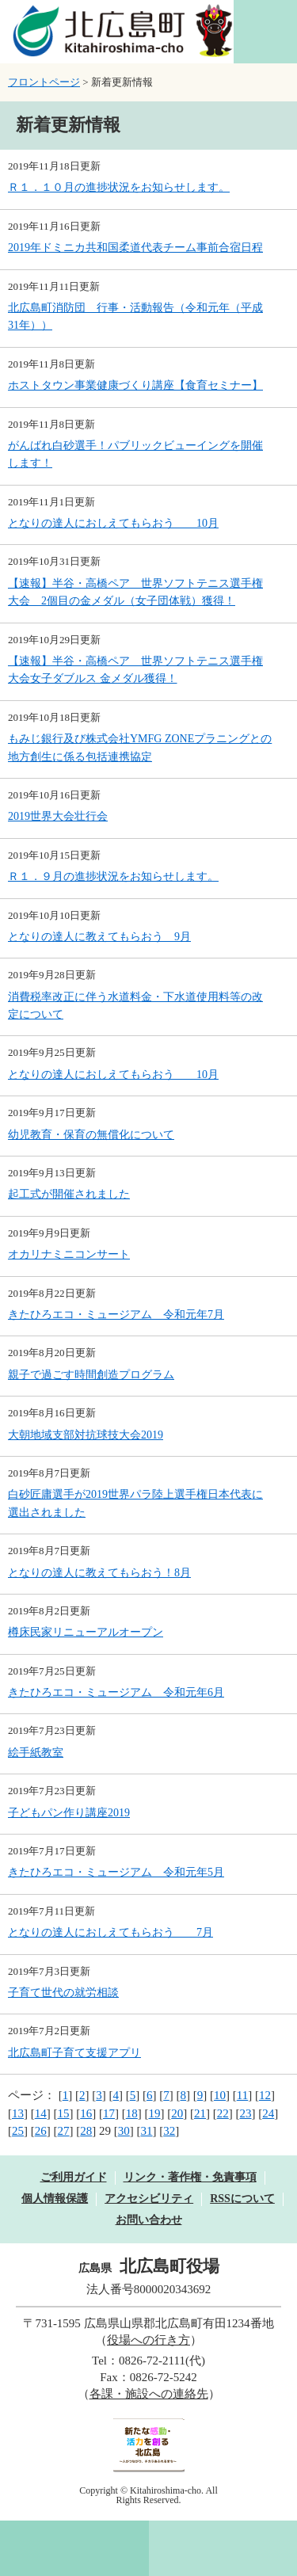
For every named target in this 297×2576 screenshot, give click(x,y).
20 (177, 2113)
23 (246, 2113)
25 (18, 2130)
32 (169, 2130)
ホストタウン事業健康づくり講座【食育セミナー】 (135, 385)
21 (200, 2113)
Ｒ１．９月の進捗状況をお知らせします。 (113, 876)
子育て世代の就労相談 (63, 1993)
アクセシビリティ (149, 2198)
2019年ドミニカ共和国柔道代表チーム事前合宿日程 (135, 247)
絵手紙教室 (35, 1753)
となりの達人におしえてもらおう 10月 (113, 523)
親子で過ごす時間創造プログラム (91, 1375)
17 (109, 2113)
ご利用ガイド (73, 2177)
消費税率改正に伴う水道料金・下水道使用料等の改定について (135, 1005)
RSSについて (242, 2198)
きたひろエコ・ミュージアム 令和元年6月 (116, 1692)
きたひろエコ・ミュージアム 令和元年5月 (116, 1872)
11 (242, 2095)
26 (41, 2130)
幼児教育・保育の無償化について (91, 1135)
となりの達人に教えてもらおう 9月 (99, 937)
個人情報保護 (54, 2198)
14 (41, 2113)
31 (147, 2130)
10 (220, 2095)
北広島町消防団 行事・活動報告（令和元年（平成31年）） (135, 316)
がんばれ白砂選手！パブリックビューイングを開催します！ (135, 454)
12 (265, 2095)
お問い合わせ (149, 2220)
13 (18, 2113)
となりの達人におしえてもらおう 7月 (110, 1932)
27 (64, 2130)
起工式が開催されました (69, 1194)
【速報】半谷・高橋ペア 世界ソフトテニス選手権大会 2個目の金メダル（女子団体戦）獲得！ (135, 592)
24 (268, 2113)
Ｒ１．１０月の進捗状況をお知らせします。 (119, 187)
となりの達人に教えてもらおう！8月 (99, 1573)
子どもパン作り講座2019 (69, 1813)
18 (132, 2113)
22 (223, 2113)
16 (86, 2113)
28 (86, 2130)
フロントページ (44, 82)
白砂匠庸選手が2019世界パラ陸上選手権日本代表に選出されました (135, 1503)
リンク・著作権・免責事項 (190, 2177)
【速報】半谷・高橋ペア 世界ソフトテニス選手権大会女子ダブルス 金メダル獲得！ (135, 669)
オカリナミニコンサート (69, 1254)
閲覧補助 (265, 31)
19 (155, 2113)
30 (124, 2130)
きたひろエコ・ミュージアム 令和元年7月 (116, 1314)
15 (64, 2113)
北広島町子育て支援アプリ (74, 2053)
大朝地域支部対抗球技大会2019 (85, 1435)
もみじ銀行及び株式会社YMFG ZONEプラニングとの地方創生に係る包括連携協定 (140, 747)
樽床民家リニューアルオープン (85, 1632)
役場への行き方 (148, 2340)
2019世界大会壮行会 (58, 816)
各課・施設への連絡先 (148, 2393)
